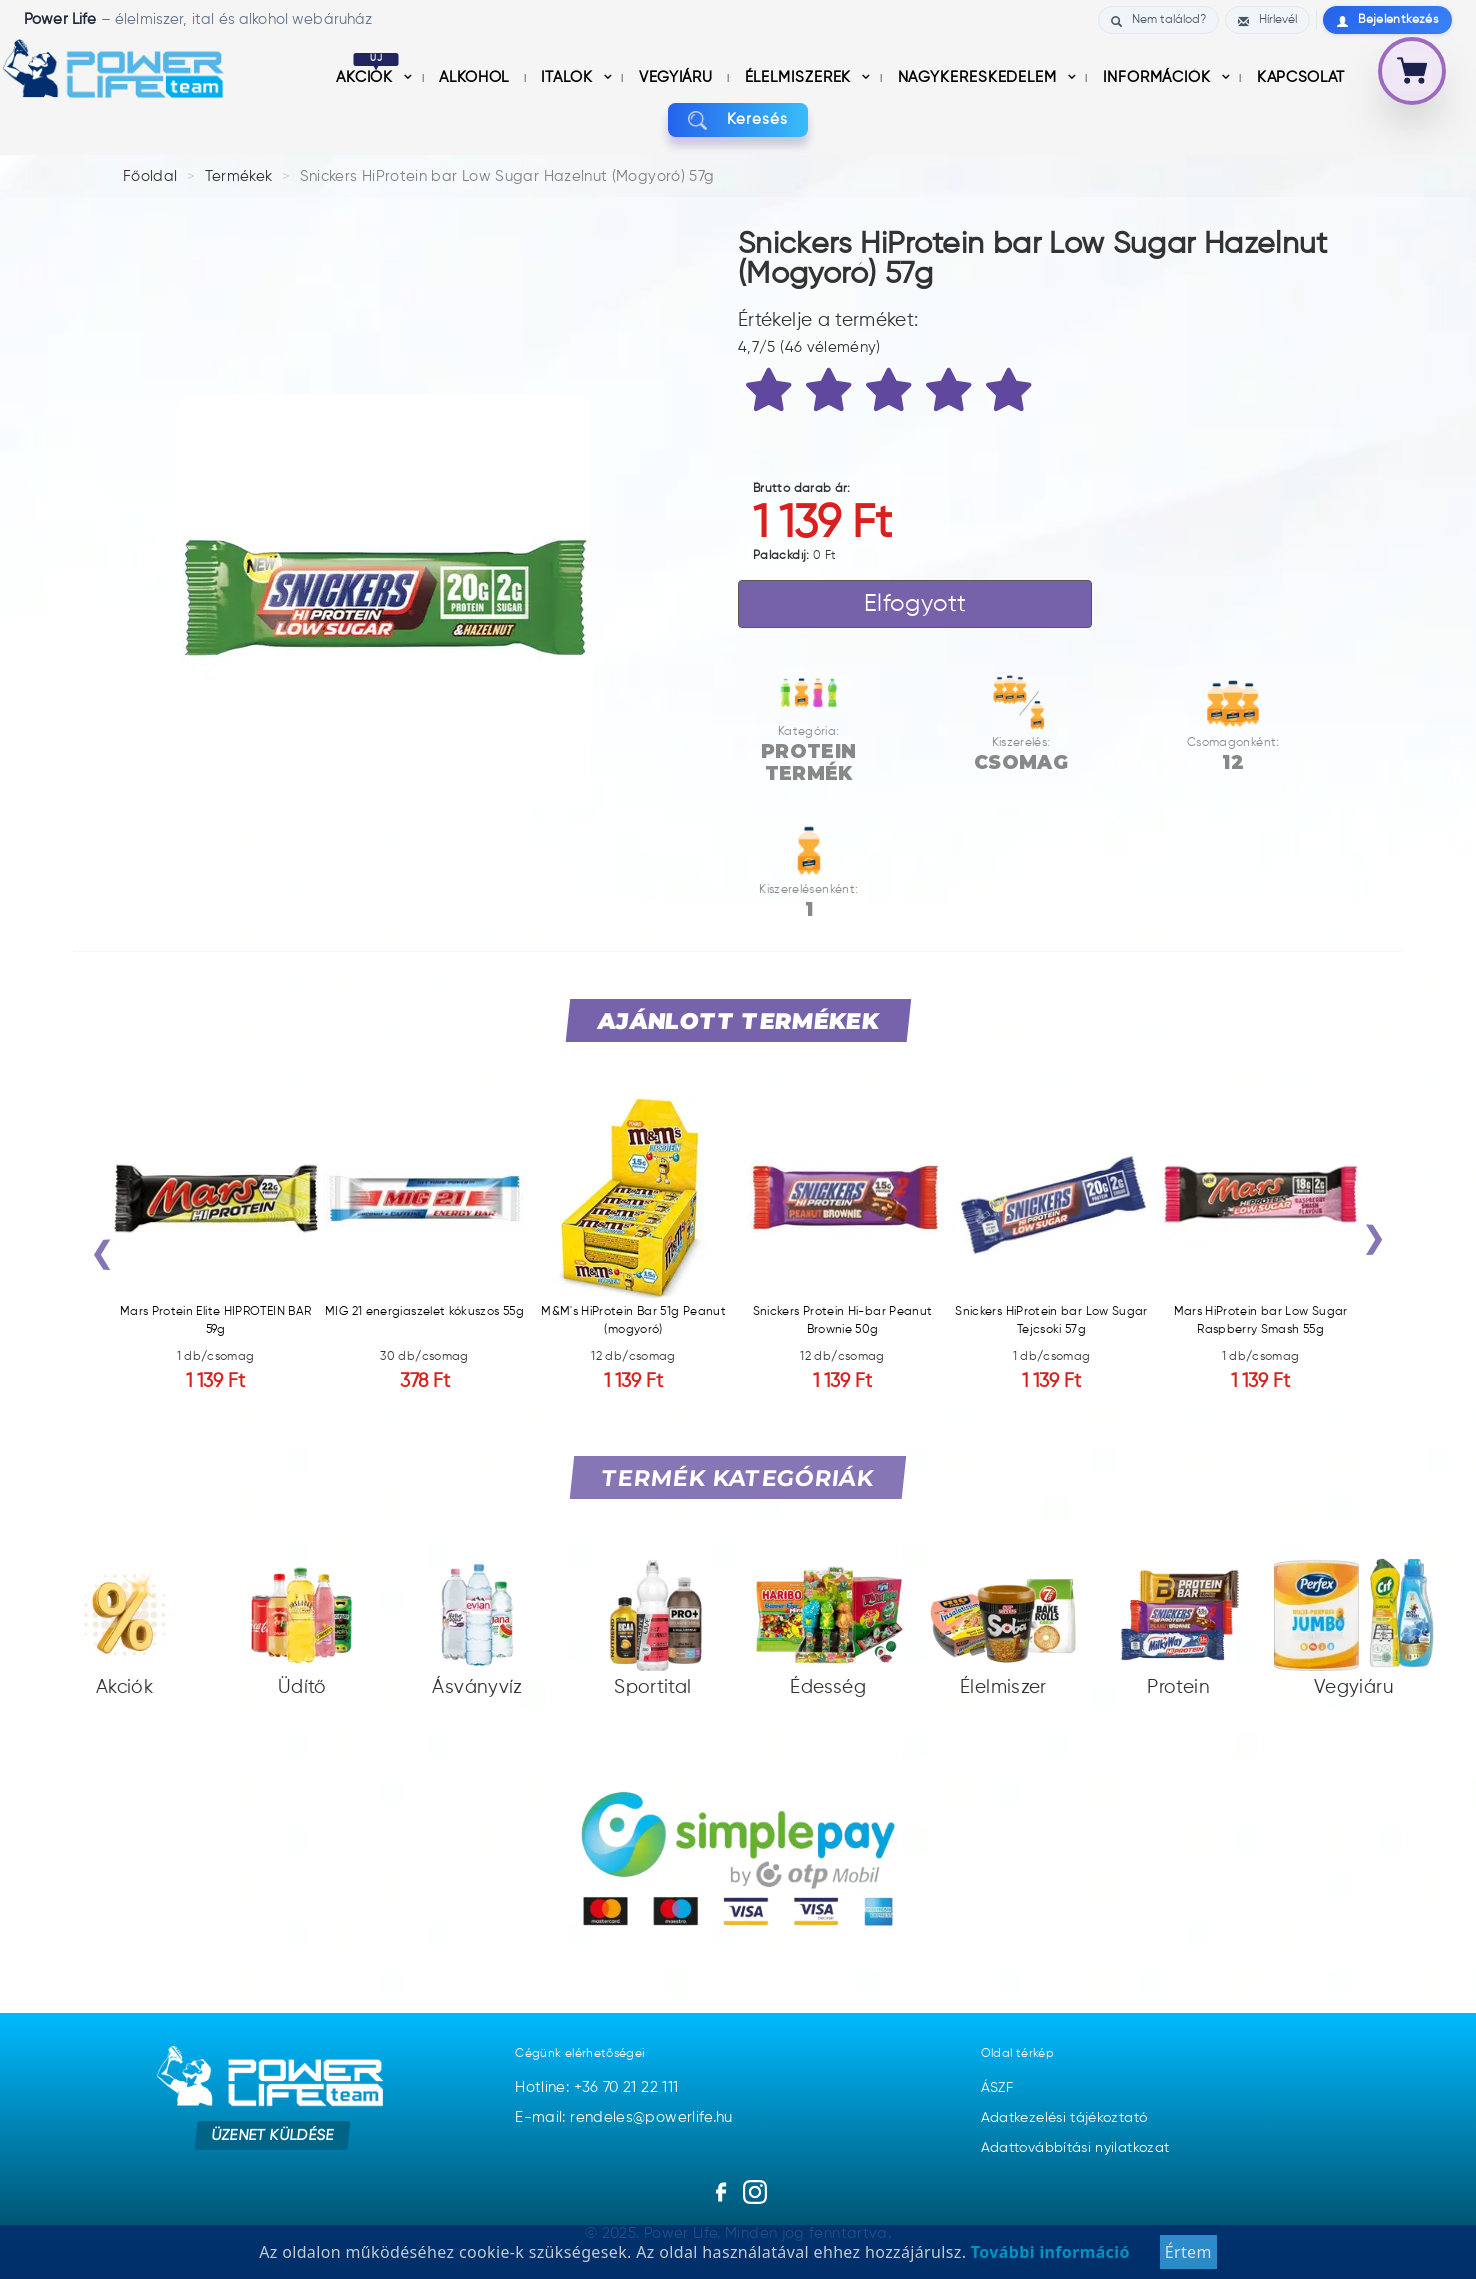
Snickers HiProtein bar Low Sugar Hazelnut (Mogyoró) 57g (507, 176)
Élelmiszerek (801, 77)
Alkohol (476, 77)
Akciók (367, 77)
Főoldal (150, 176)
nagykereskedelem (980, 77)
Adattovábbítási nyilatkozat (1075, 2148)
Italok (569, 77)
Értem (1188, 2252)
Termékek (239, 176)
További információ (1047, 2252)
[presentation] (102, 1258)
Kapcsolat (1301, 77)
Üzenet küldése (272, 2134)
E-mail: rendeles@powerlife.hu (623, 2117)
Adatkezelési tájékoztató (1064, 2118)
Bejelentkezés (1387, 20)
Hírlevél (1267, 20)
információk (1159, 77)
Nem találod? (1158, 20)
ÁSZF (997, 2088)
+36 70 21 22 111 (626, 2087)
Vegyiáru (678, 77)
